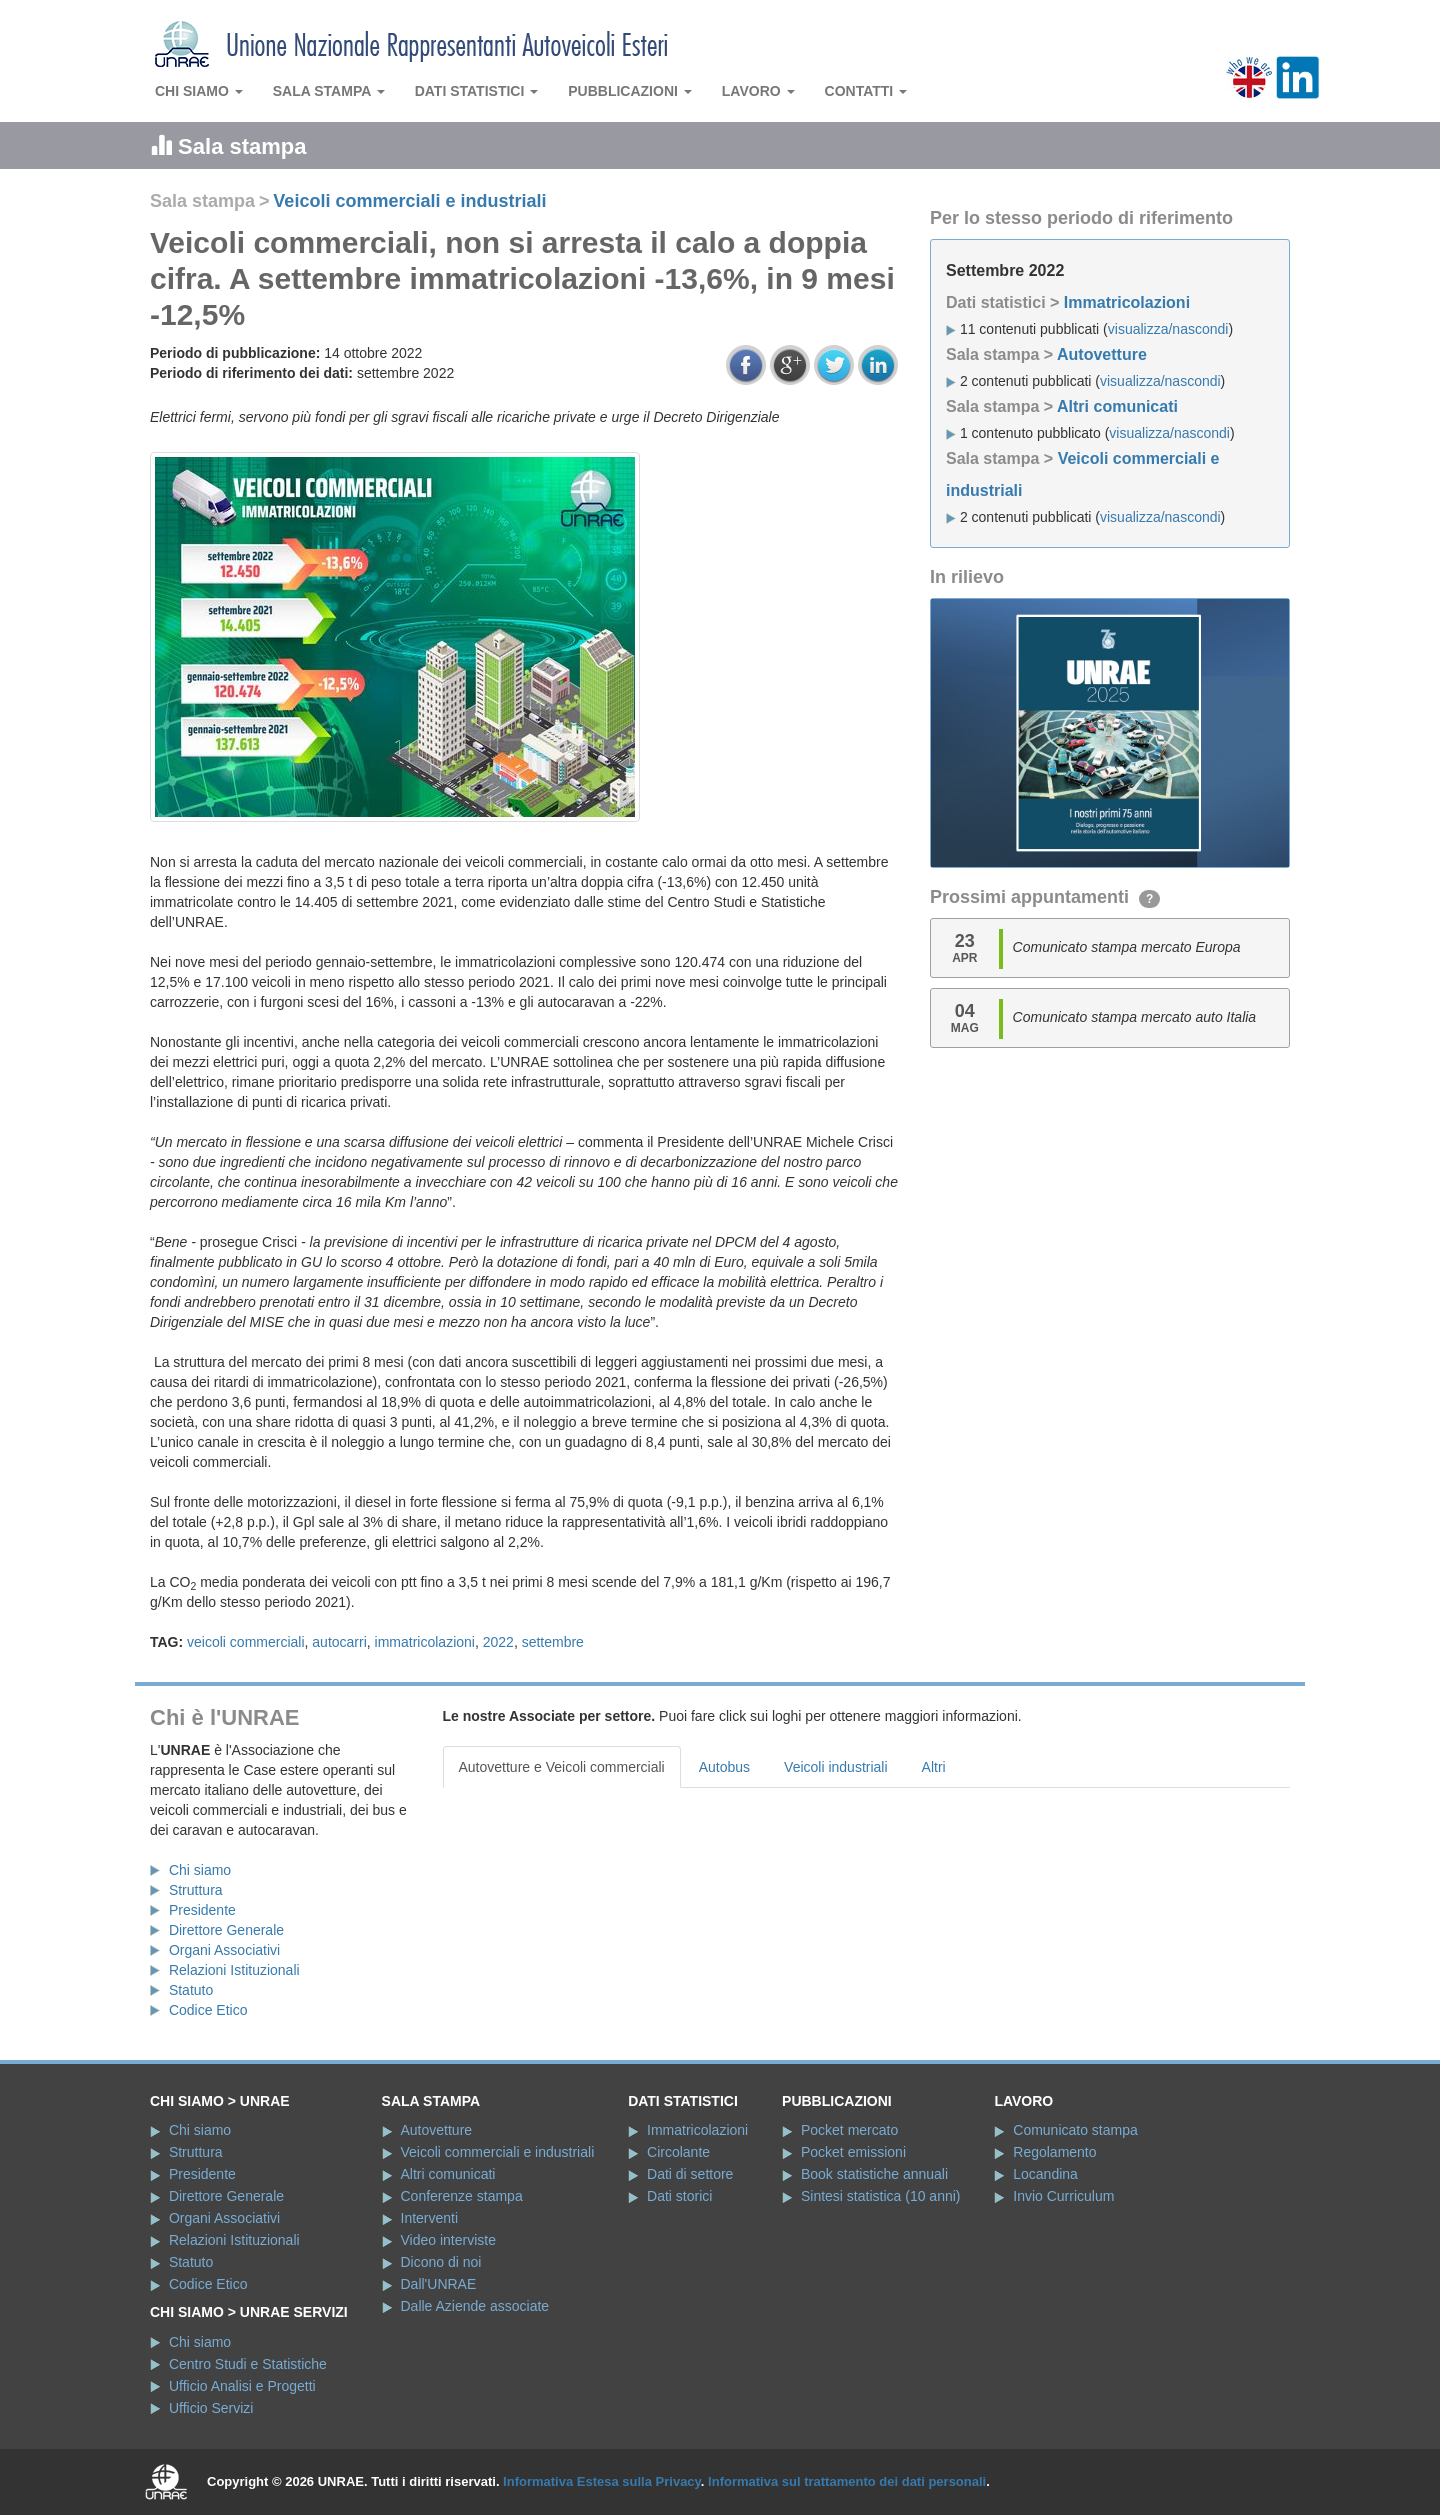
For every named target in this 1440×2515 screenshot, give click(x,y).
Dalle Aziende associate (475, 2306)
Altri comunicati (1117, 406)
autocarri (339, 1642)
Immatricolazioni (1127, 302)
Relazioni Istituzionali (234, 1970)
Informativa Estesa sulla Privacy (602, 2481)
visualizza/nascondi (1168, 329)
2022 (498, 1642)
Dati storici (679, 2196)
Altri (934, 1767)
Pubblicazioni (630, 91)
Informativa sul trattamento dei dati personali (847, 2481)
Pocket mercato (849, 2130)
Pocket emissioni (853, 2152)
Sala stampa (329, 91)
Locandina (1045, 2174)
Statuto (191, 1990)
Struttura (196, 1890)
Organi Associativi (224, 1950)
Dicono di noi (441, 2262)
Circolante (678, 2152)
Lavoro (758, 91)
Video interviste (448, 2240)
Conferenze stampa (462, 2196)
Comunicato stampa (1075, 2130)
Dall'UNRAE (439, 2284)
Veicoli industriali (836, 1767)
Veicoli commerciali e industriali (409, 201)
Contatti (866, 91)
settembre (553, 1642)
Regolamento (1054, 2152)
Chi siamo (199, 91)
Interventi (430, 2218)
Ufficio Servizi (211, 2408)
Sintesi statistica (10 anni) (881, 2196)
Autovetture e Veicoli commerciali (562, 1767)
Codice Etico (208, 2010)
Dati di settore (690, 2174)
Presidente (202, 1910)
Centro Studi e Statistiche (248, 2364)
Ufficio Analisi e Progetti (242, 2386)
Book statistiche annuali (874, 2174)
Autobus (724, 1767)
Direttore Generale (226, 1930)
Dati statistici (477, 91)
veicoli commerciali (245, 1642)
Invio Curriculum (1063, 2196)
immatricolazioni (425, 1642)
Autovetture (1102, 354)
